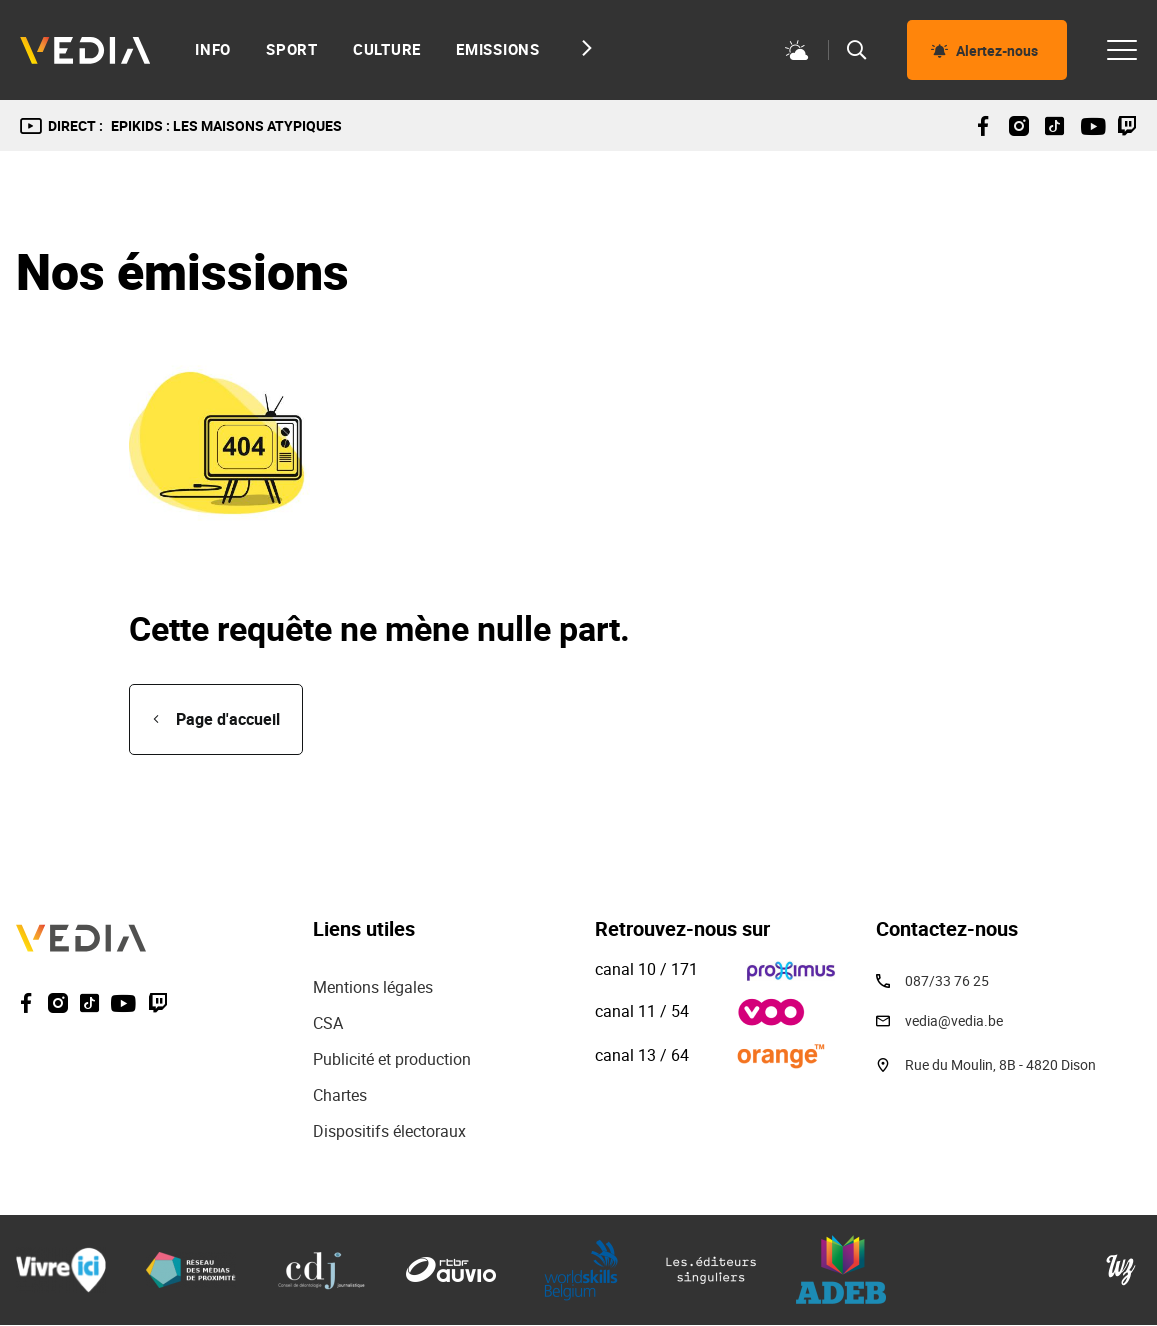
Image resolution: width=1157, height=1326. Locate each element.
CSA (328, 1023)
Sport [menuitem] (292, 49)
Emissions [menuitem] (498, 49)
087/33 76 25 (947, 980)
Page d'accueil (228, 719)
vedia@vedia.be (954, 1020)
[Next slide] (581, 48)
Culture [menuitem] (387, 49)
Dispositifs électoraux (389, 1131)
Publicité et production (392, 1059)
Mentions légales (375, 987)
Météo (797, 50)
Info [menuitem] (213, 49)
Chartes (340, 1095)
